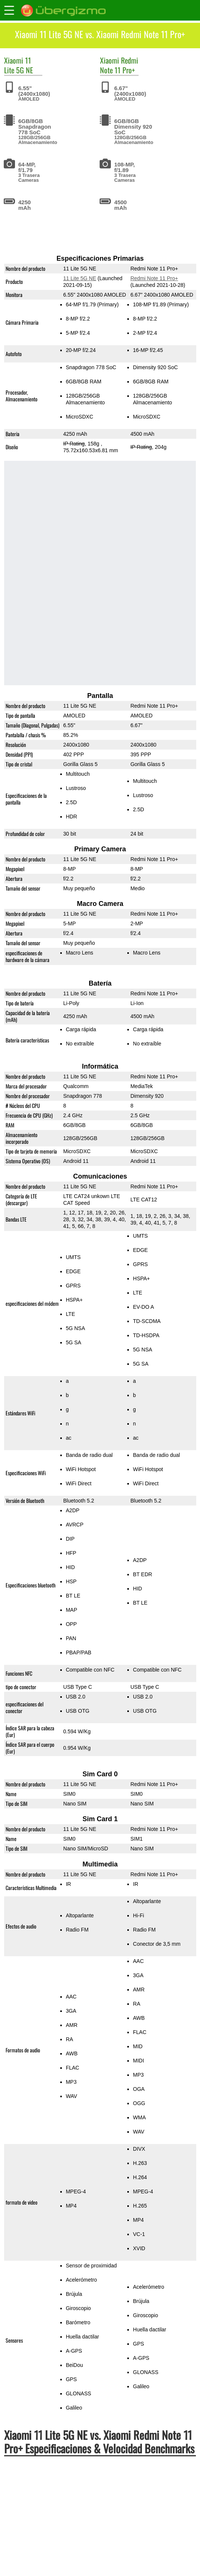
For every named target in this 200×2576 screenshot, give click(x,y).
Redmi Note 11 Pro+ (119, 65)
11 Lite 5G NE (18, 65)
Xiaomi (13, 60)
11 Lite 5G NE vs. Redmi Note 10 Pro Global (69, 2562)
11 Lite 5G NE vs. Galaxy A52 (50, 2546)
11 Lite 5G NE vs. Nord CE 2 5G (53, 2530)
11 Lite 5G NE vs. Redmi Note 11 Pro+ (61, 2499)
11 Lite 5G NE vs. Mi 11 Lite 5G (52, 2515)
